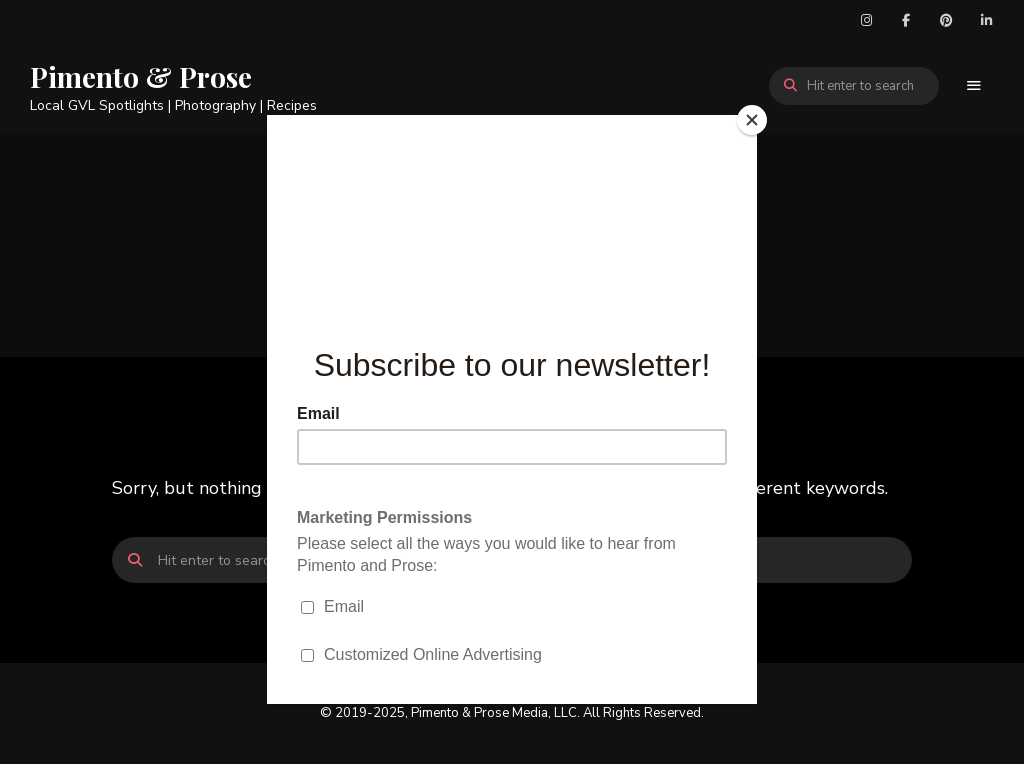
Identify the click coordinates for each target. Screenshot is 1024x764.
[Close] (752, 120)
